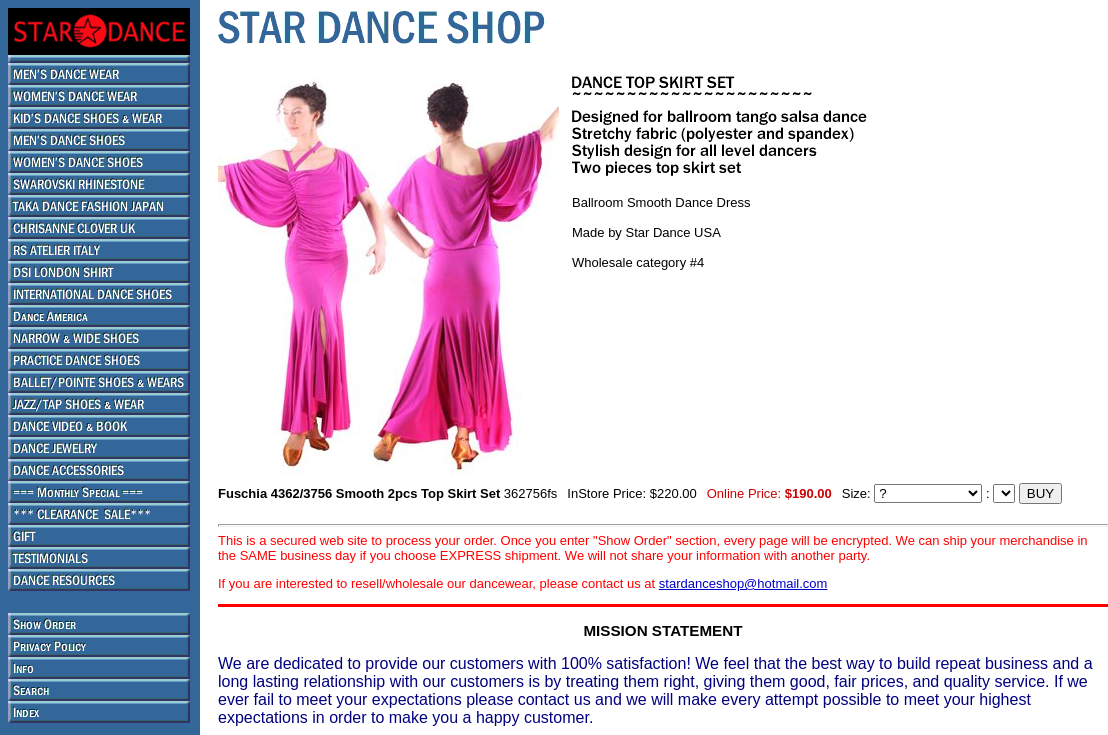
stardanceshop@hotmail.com (743, 583)
